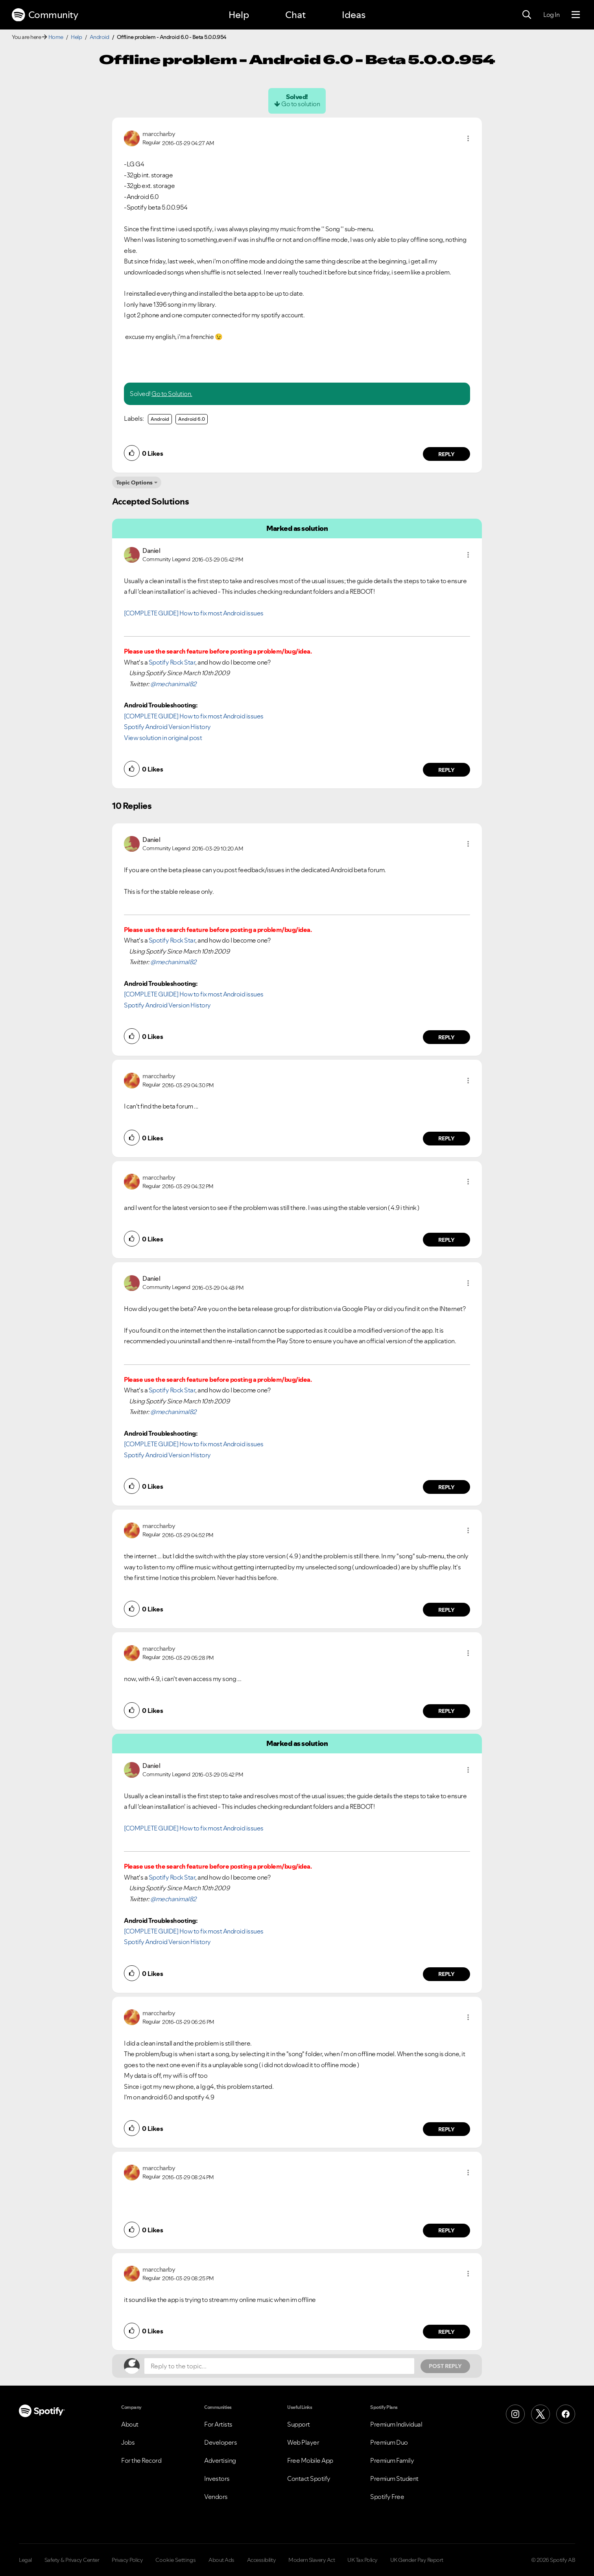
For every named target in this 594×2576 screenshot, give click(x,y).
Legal (25, 2559)
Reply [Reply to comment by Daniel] (446, 770)
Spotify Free (387, 2496)
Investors (217, 2478)
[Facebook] (565, 2414)
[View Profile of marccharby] (158, 133)
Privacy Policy (127, 2559)
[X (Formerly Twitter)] (540, 2414)
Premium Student (394, 2478)
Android (99, 37)
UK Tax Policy (362, 2559)
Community (45, 15)
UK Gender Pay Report (416, 2559)
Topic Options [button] (134, 482)
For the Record (141, 2460)
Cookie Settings (175, 2559)
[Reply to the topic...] (279, 2366)
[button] (468, 138)
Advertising (220, 2460)
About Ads (221, 2559)
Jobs (128, 2442)
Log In (551, 14)
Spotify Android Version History (167, 726)
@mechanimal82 (173, 683)
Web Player (303, 2442)
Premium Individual (396, 2424)
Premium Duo (389, 2442)
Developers (220, 2442)
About (129, 2424)
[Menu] (575, 14)
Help (239, 14)
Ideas (353, 14)
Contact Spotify (308, 2478)
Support (298, 2424)
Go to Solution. (171, 393)
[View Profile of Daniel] (151, 550)
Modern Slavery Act (311, 2559)
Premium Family (392, 2460)
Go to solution (300, 103)
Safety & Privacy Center (72, 2559)
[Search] (526, 15)
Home (55, 37)
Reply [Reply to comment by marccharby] (446, 454)
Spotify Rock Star (172, 662)
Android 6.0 (191, 419)
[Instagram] (515, 2414)
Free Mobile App (310, 2460)
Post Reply (445, 2366)
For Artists (218, 2424)
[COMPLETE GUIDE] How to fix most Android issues (194, 613)
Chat (295, 14)
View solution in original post (163, 737)
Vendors (216, 2496)
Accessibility (261, 2559)
